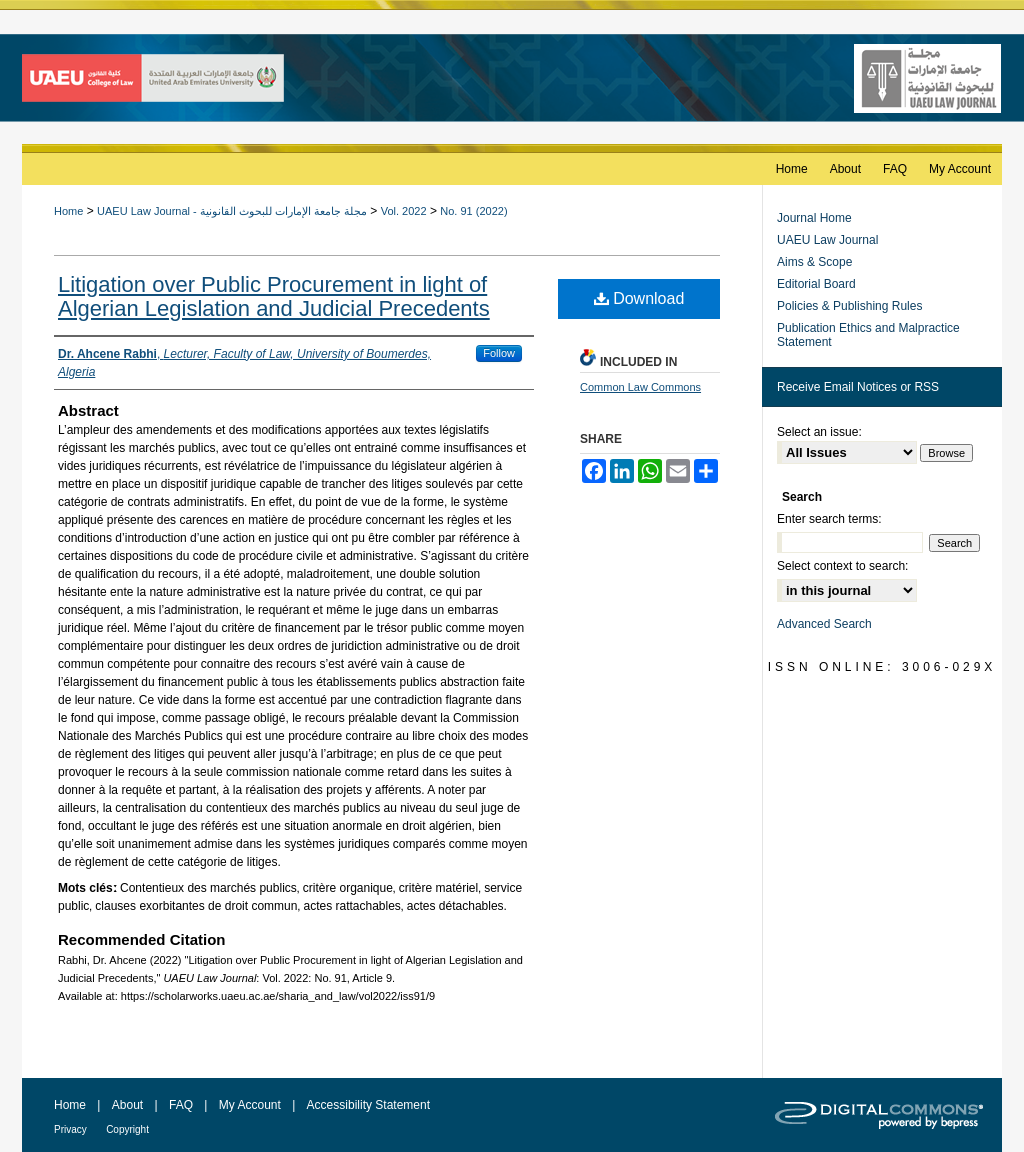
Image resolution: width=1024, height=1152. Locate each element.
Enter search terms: (829, 519)
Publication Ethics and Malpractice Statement (868, 335)
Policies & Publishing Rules (849, 306)
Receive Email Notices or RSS (858, 387)
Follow (499, 353)
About (127, 1105)
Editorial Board (816, 284)
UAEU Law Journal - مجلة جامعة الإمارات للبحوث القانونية (232, 211)
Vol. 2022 (404, 211)
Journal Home (814, 218)
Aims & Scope (814, 262)
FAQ (181, 1105)
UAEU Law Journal (827, 240)
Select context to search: (842, 566)
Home (68, 211)
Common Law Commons (640, 387)
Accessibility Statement (368, 1105)
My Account (250, 1105)
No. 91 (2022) (473, 211)
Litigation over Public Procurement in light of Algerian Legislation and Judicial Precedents (274, 296)
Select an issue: (819, 432)
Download (639, 298)
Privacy (70, 1129)
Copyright (127, 1129)
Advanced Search (824, 624)
